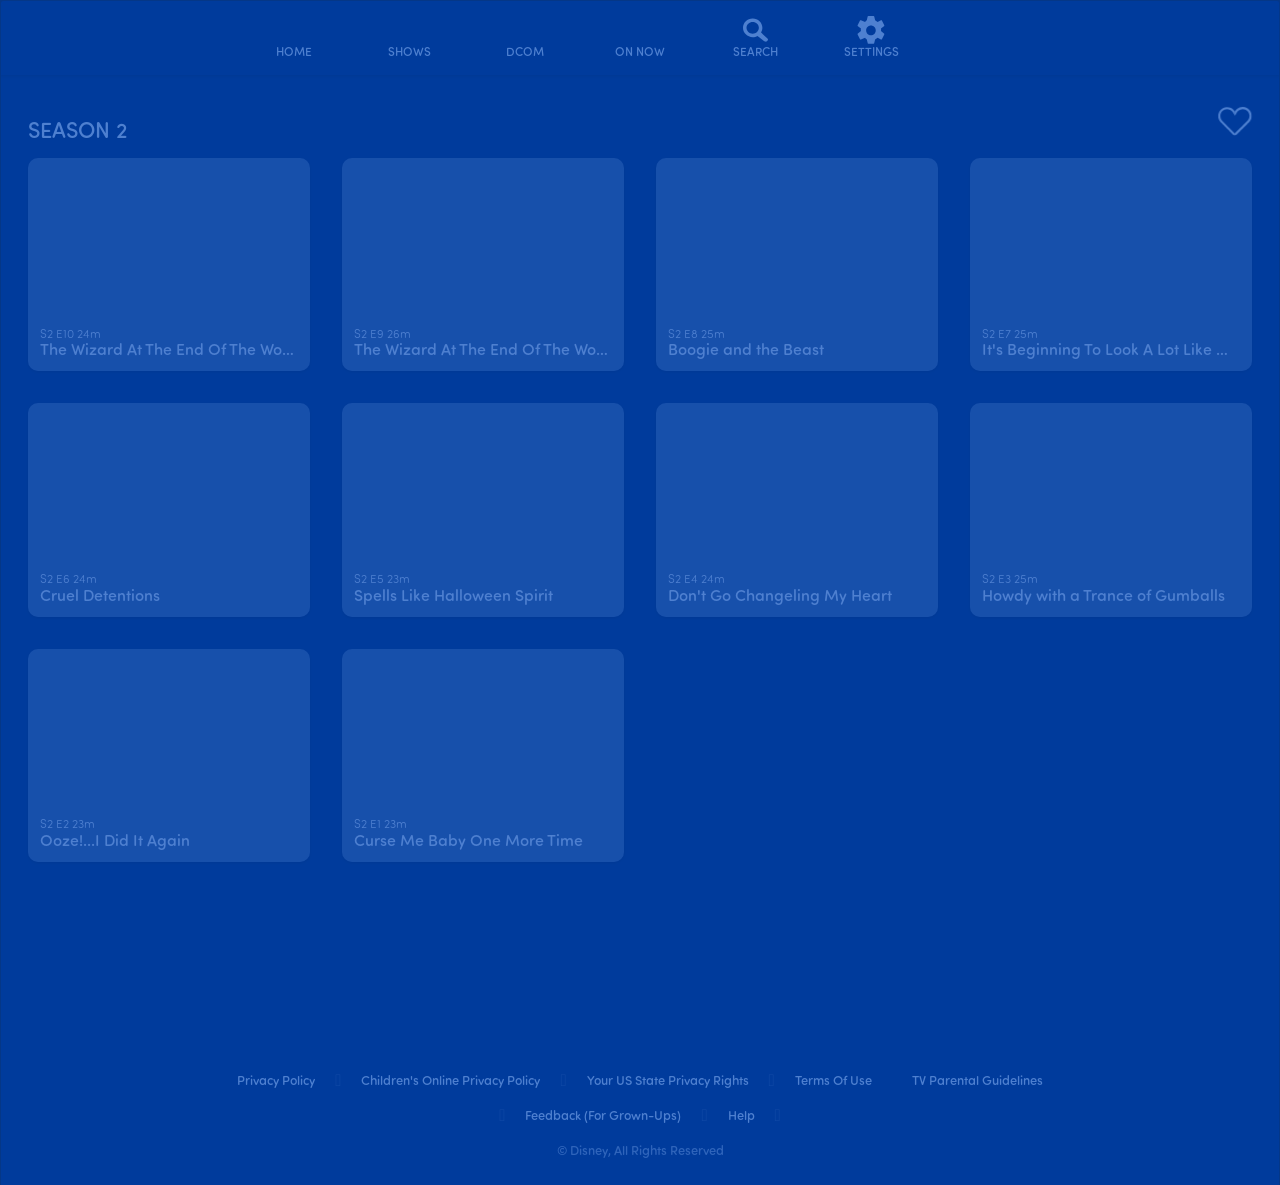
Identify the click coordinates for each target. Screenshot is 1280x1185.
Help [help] (741, 1116)
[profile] (986, 37)
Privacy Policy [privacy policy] (276, 1081)
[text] (70, 336)
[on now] (640, 37)
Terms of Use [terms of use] (833, 1081)
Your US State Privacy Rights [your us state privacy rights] (668, 1081)
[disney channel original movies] (524, 37)
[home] (293, 37)
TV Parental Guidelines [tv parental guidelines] (977, 1081)
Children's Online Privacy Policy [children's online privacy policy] (450, 1081)
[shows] (409, 37)
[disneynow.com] (68, 34)
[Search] (755, 37)
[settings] (871, 37)
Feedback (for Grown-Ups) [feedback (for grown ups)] (603, 1116)
